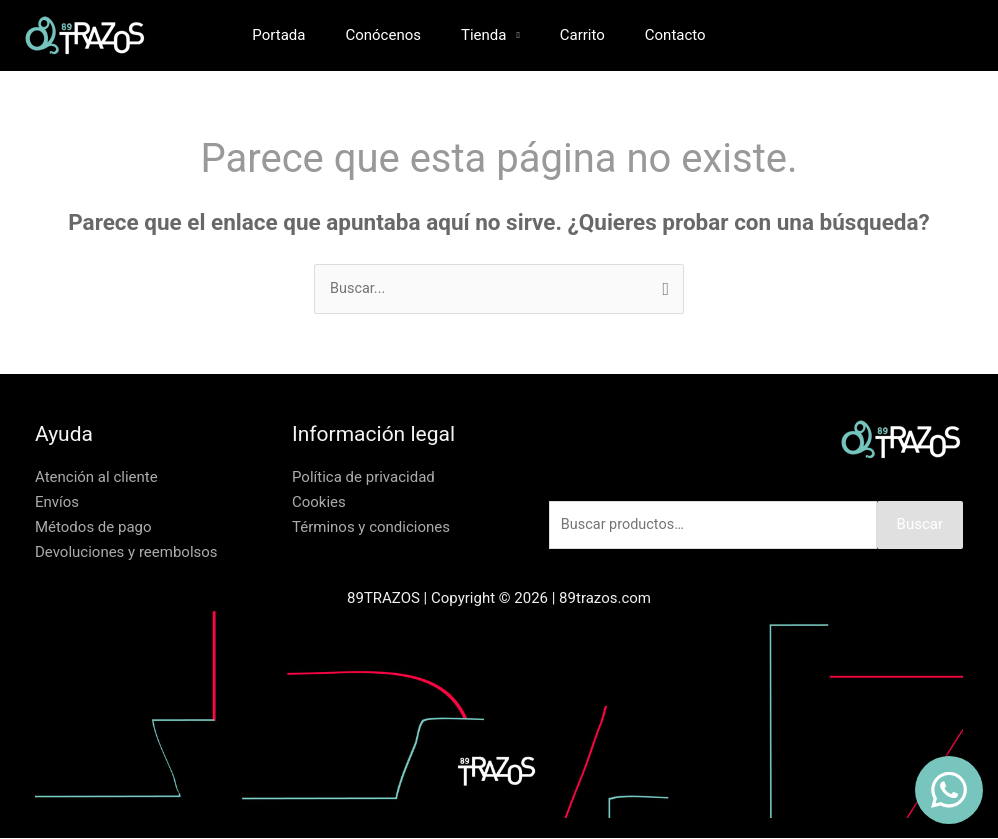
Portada (303, 35)
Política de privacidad (363, 478)
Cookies (319, 503)
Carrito (577, 35)
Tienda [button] (488, 35)
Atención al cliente (96, 478)
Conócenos (398, 35)
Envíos (57, 503)
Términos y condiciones (371, 528)
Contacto (660, 35)
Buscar (920, 526)
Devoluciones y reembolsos (126, 552)
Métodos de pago (93, 528)
